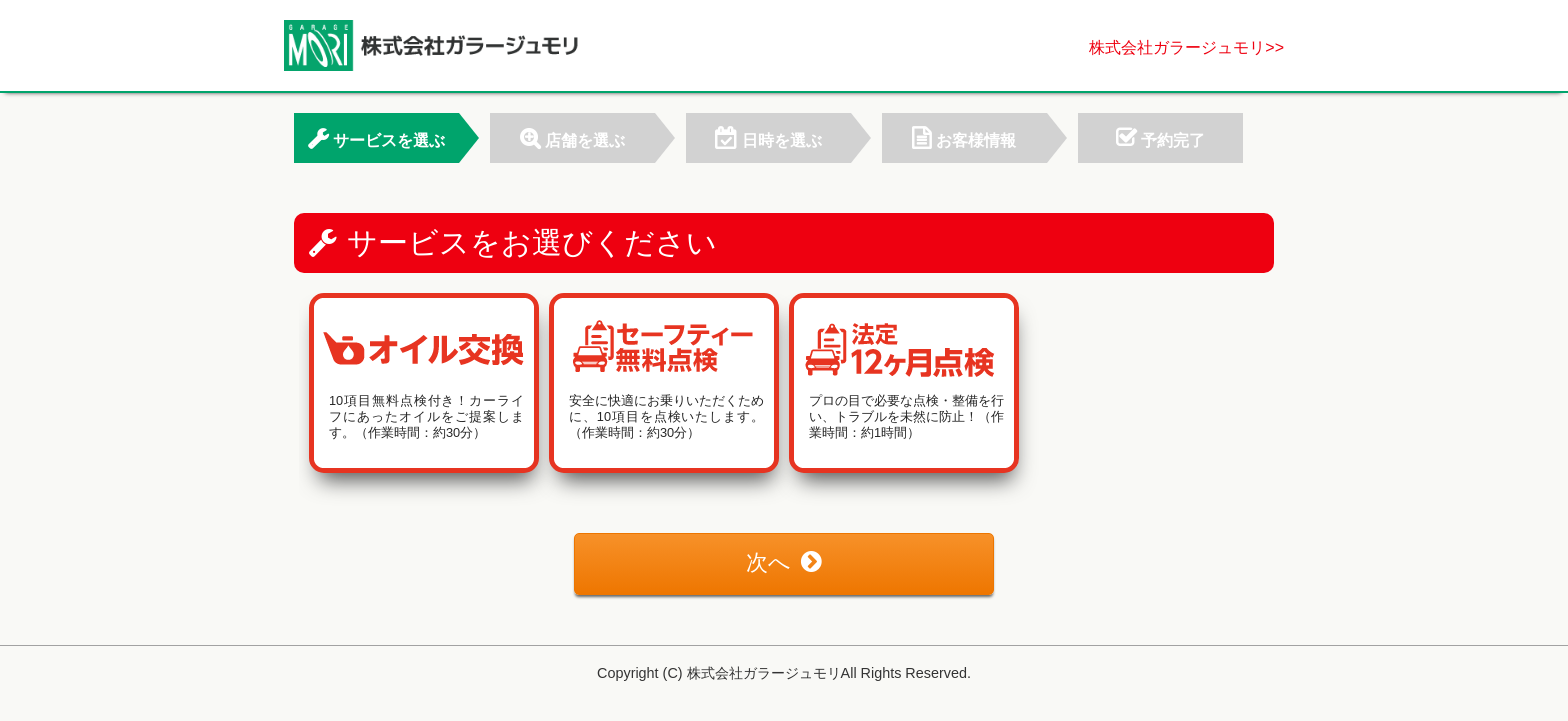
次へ (784, 562)
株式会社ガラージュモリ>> (1186, 47)
